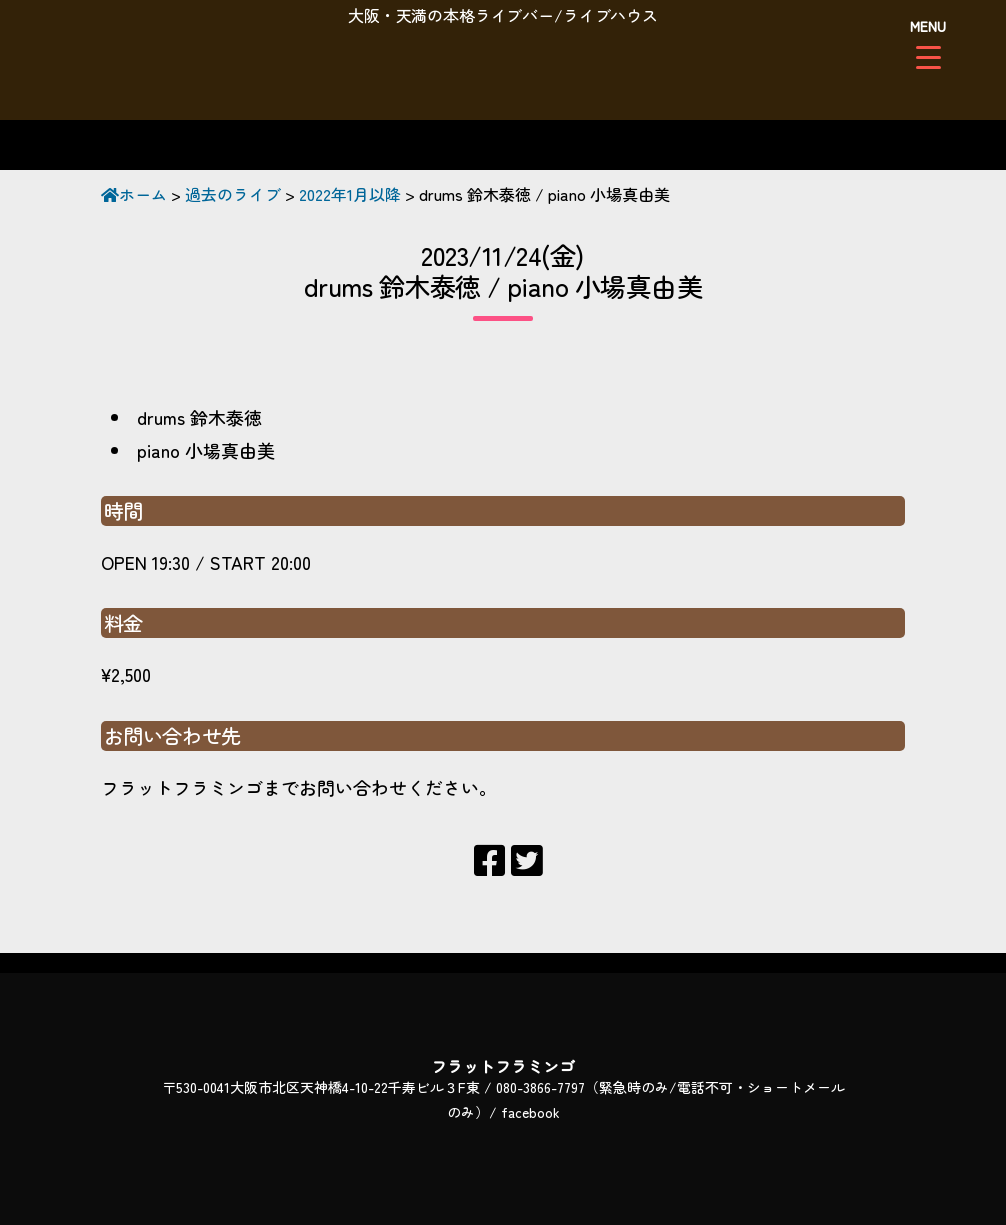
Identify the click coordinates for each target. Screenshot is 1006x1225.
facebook (530, 1112)
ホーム (134, 194)
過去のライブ (233, 194)
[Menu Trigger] (928, 42)
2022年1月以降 (350, 194)
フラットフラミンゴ (503, 75)
